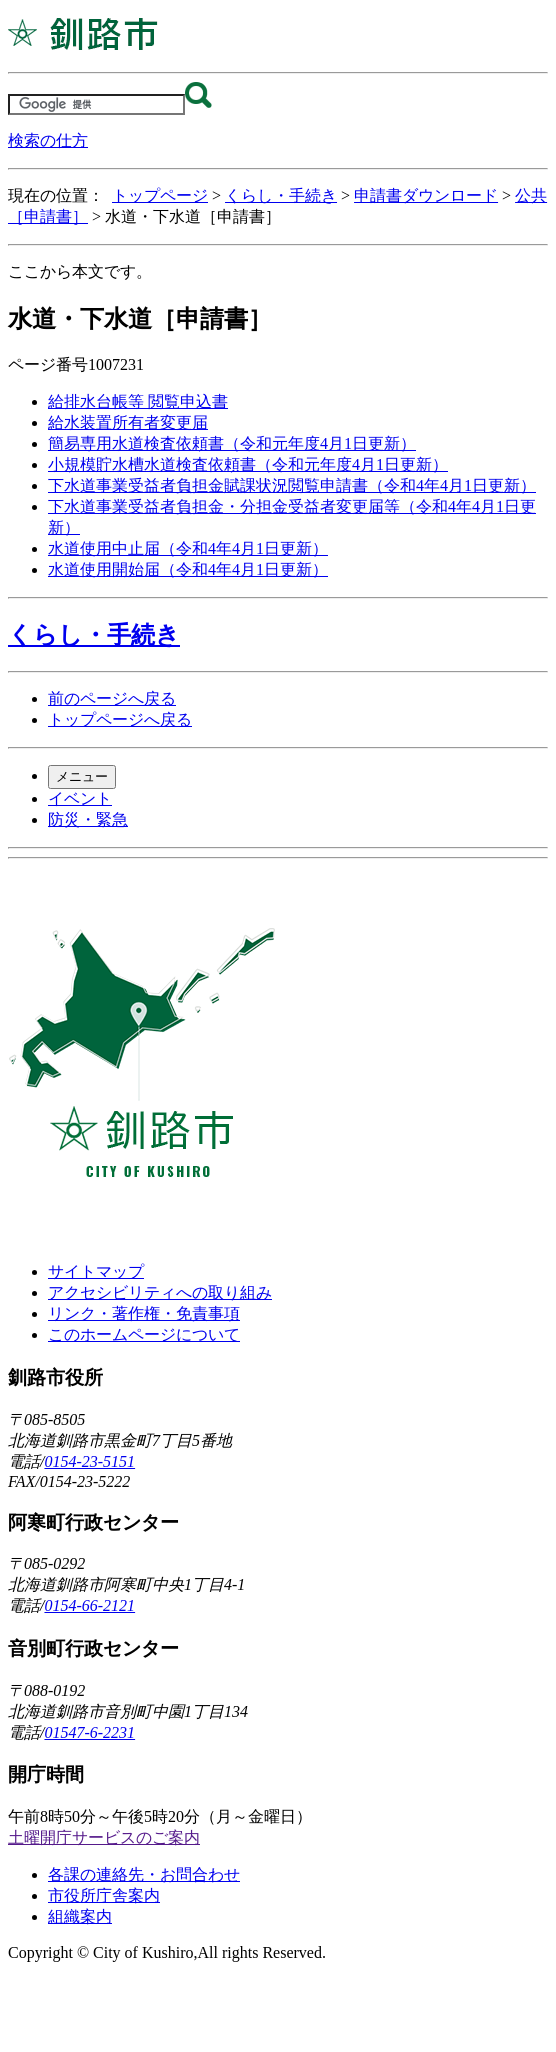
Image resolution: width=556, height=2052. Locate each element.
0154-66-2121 (89, 1605)
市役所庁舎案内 (104, 1895)
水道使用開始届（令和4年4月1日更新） (188, 569)
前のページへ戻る (112, 698)
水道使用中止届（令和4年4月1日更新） (188, 548)
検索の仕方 (48, 140)
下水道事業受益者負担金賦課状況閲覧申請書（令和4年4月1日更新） (292, 485)
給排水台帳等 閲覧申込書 (138, 401)
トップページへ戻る (120, 719)
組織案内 (80, 1916)
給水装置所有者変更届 (128, 422)
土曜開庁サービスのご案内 (104, 1837)
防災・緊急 (88, 819)
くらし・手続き (281, 195)
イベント (80, 798)
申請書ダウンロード (426, 195)
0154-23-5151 (89, 1461)
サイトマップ (96, 1271)
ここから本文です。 (80, 271)
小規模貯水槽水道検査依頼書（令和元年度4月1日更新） (248, 464)
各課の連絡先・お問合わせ (144, 1874)
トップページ (160, 195)
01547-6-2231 (89, 1732)
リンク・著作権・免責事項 (144, 1313)
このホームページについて (144, 1334)
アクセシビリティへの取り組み (160, 1292)
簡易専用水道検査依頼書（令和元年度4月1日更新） (232, 443)
